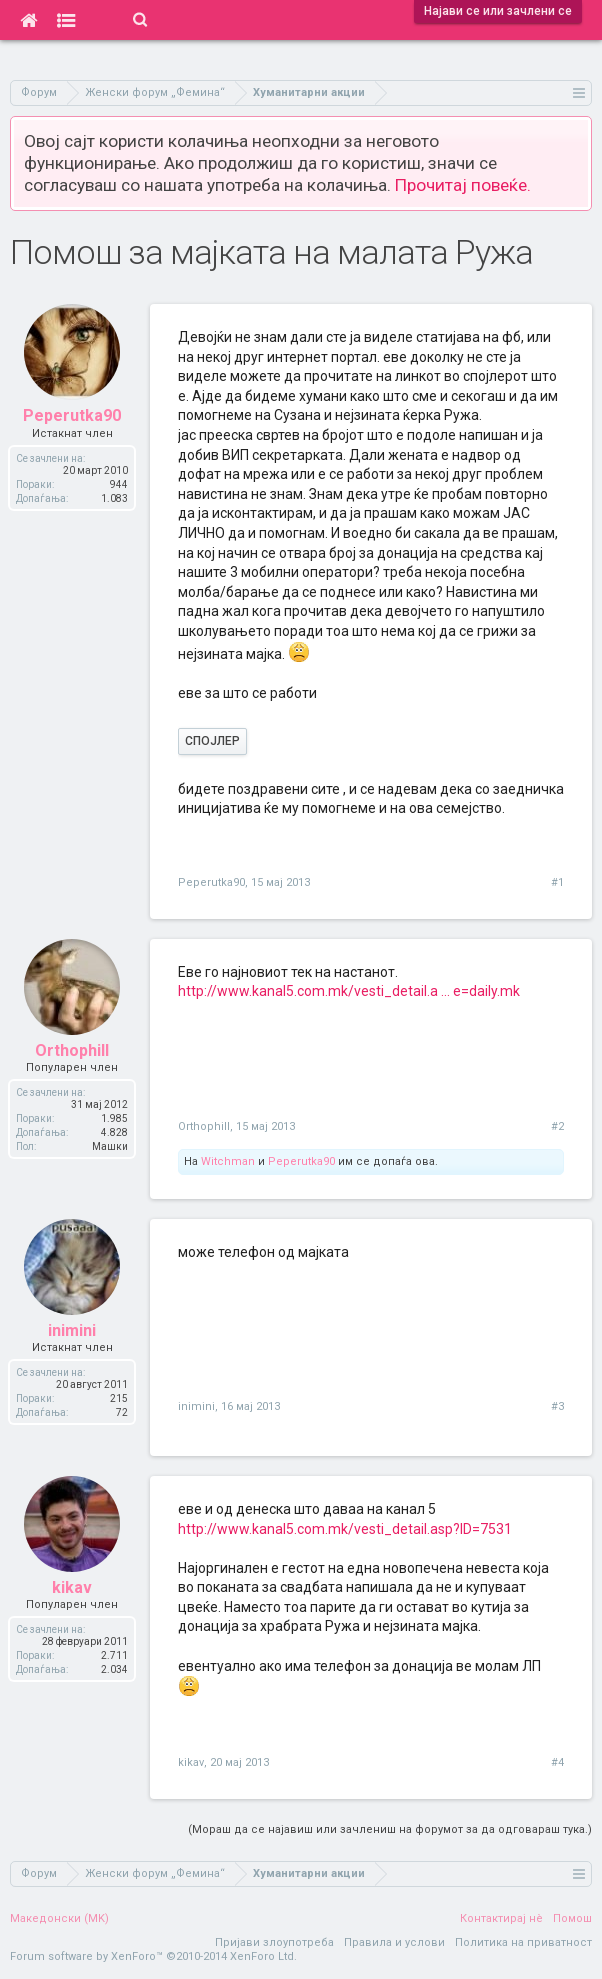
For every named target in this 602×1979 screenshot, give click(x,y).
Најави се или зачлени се (498, 11)
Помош (572, 1918)
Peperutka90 (211, 882)
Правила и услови (394, 1942)
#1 (557, 882)
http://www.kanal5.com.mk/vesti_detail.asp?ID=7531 (345, 1529)
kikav (191, 1762)
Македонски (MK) (59, 1918)
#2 (557, 1126)
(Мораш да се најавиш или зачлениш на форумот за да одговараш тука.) (390, 1829)
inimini (196, 1406)
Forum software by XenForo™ (153, 1956)
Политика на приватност (523, 1942)
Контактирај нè (501, 1918)
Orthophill (204, 1126)
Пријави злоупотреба (274, 1942)
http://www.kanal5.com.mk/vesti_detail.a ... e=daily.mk (349, 991)
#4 (557, 1762)
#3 (557, 1406)
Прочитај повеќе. (463, 185)
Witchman (228, 1161)
